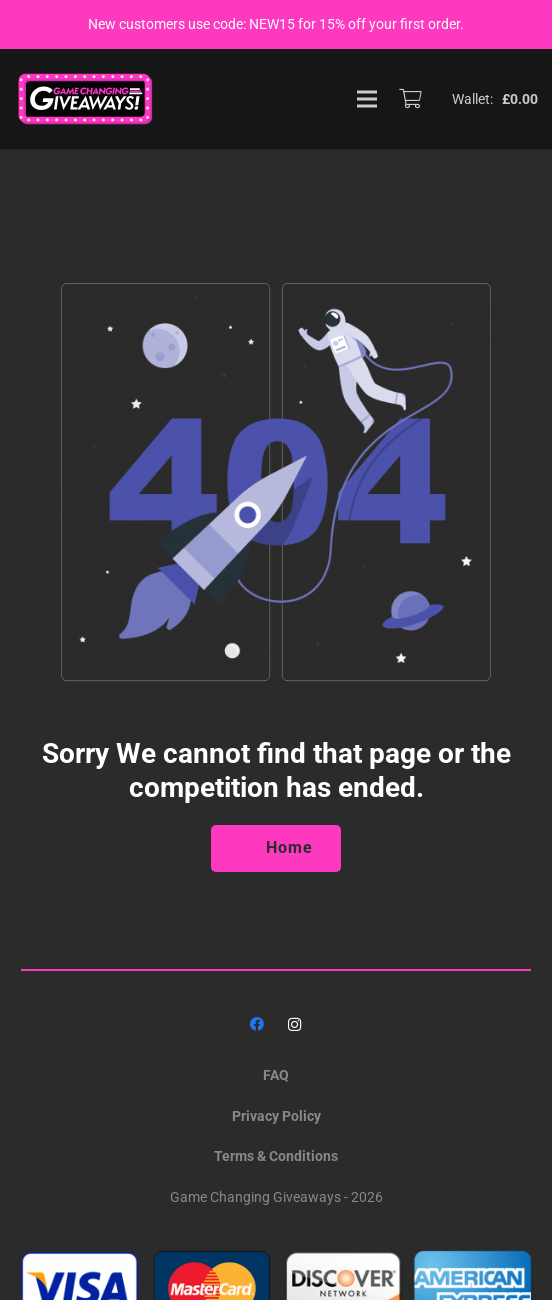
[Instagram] (294, 1024)
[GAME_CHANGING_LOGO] (87, 99)
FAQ (276, 1075)
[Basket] (410, 99)
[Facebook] (257, 1024)
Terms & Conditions (276, 1156)
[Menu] (367, 99)
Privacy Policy (276, 1116)
